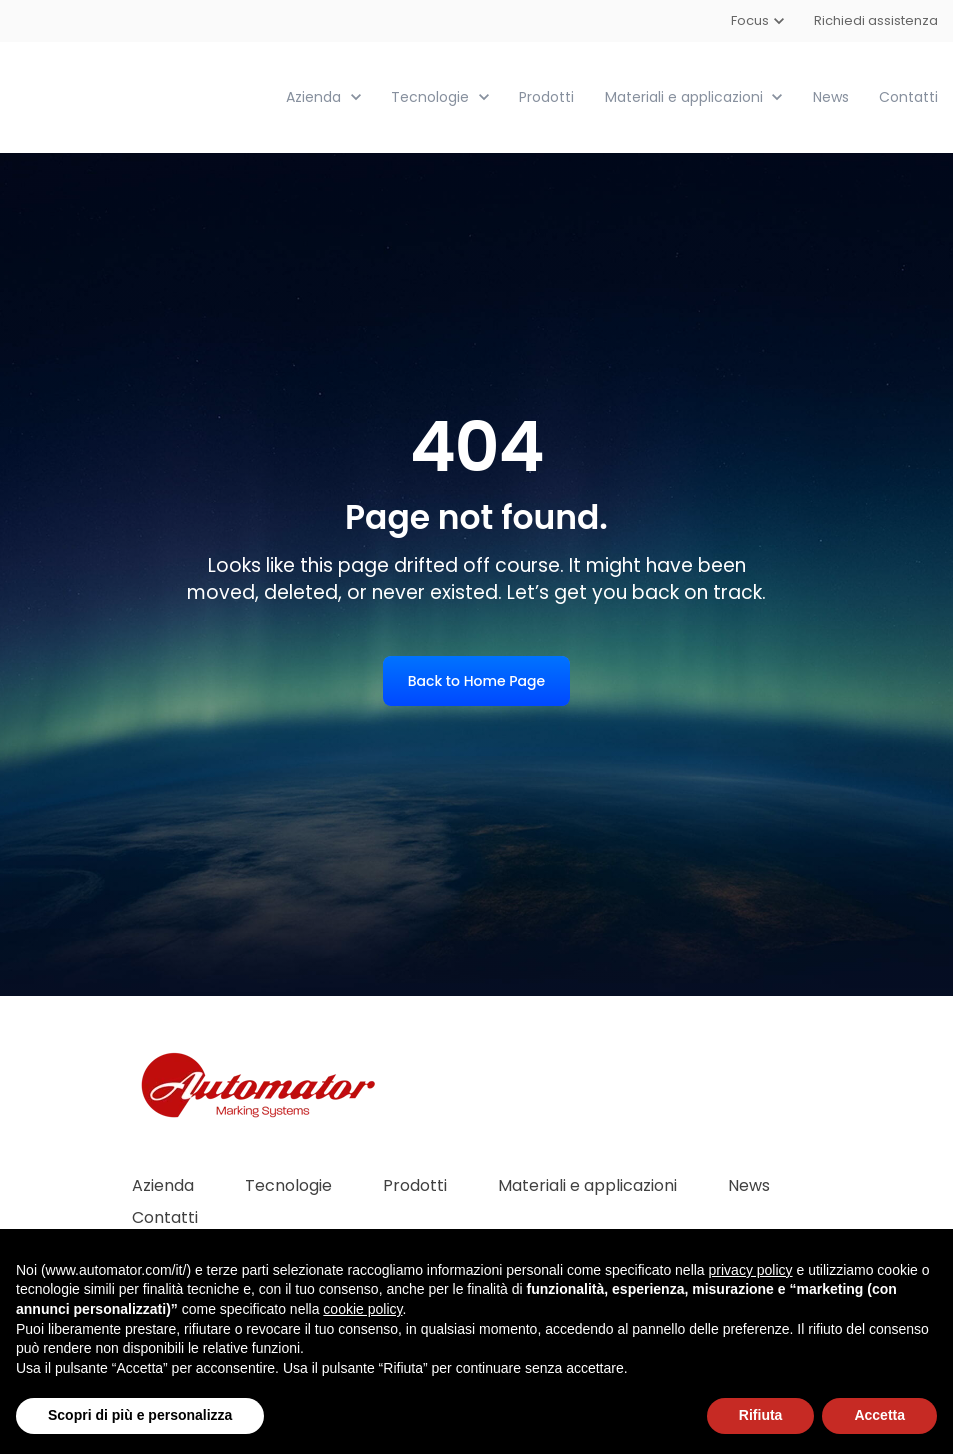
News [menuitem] (749, 1184)
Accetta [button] (879, 1415)
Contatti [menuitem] (165, 1216)
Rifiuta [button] (761, 1415)
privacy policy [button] (751, 1270)
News (831, 96)
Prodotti (546, 96)
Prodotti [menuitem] (415, 1184)
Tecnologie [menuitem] (288, 1184)
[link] (127, 95)
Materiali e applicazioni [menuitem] (587, 1184)
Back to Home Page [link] (476, 680)
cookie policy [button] (362, 1309)
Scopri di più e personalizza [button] (140, 1415)
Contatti (908, 96)
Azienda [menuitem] (163, 1184)
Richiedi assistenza (876, 20)
